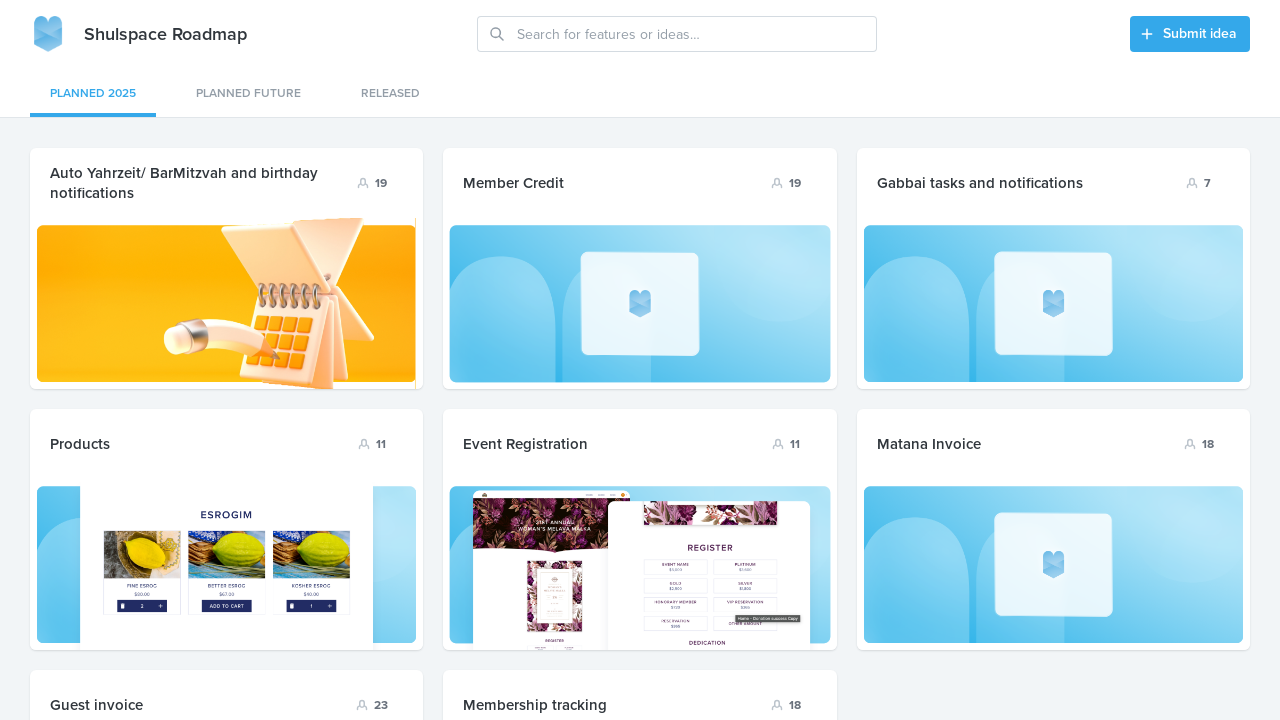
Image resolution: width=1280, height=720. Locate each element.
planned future (248, 93)
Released (390, 93)
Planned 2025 (93, 93)
